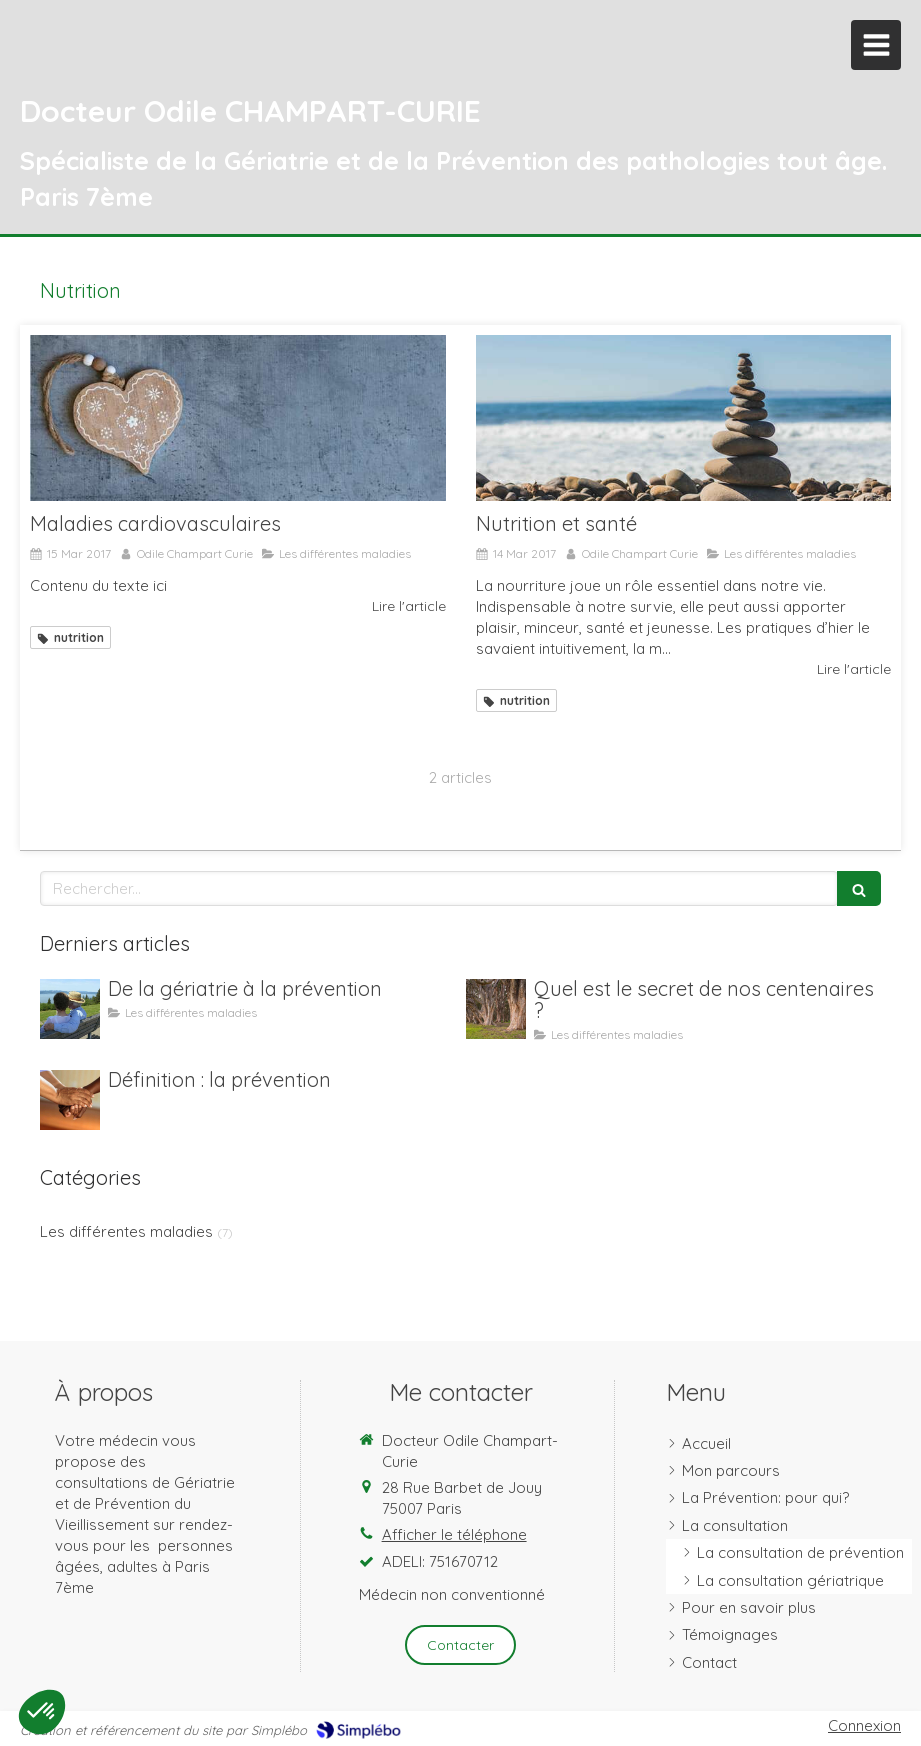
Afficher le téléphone (454, 1534)
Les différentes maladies (126, 1231)
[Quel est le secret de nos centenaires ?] (496, 1009)
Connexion (864, 1725)
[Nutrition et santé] (684, 418)
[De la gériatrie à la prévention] (70, 1009)
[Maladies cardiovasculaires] (238, 418)
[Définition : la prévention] (70, 1100)
